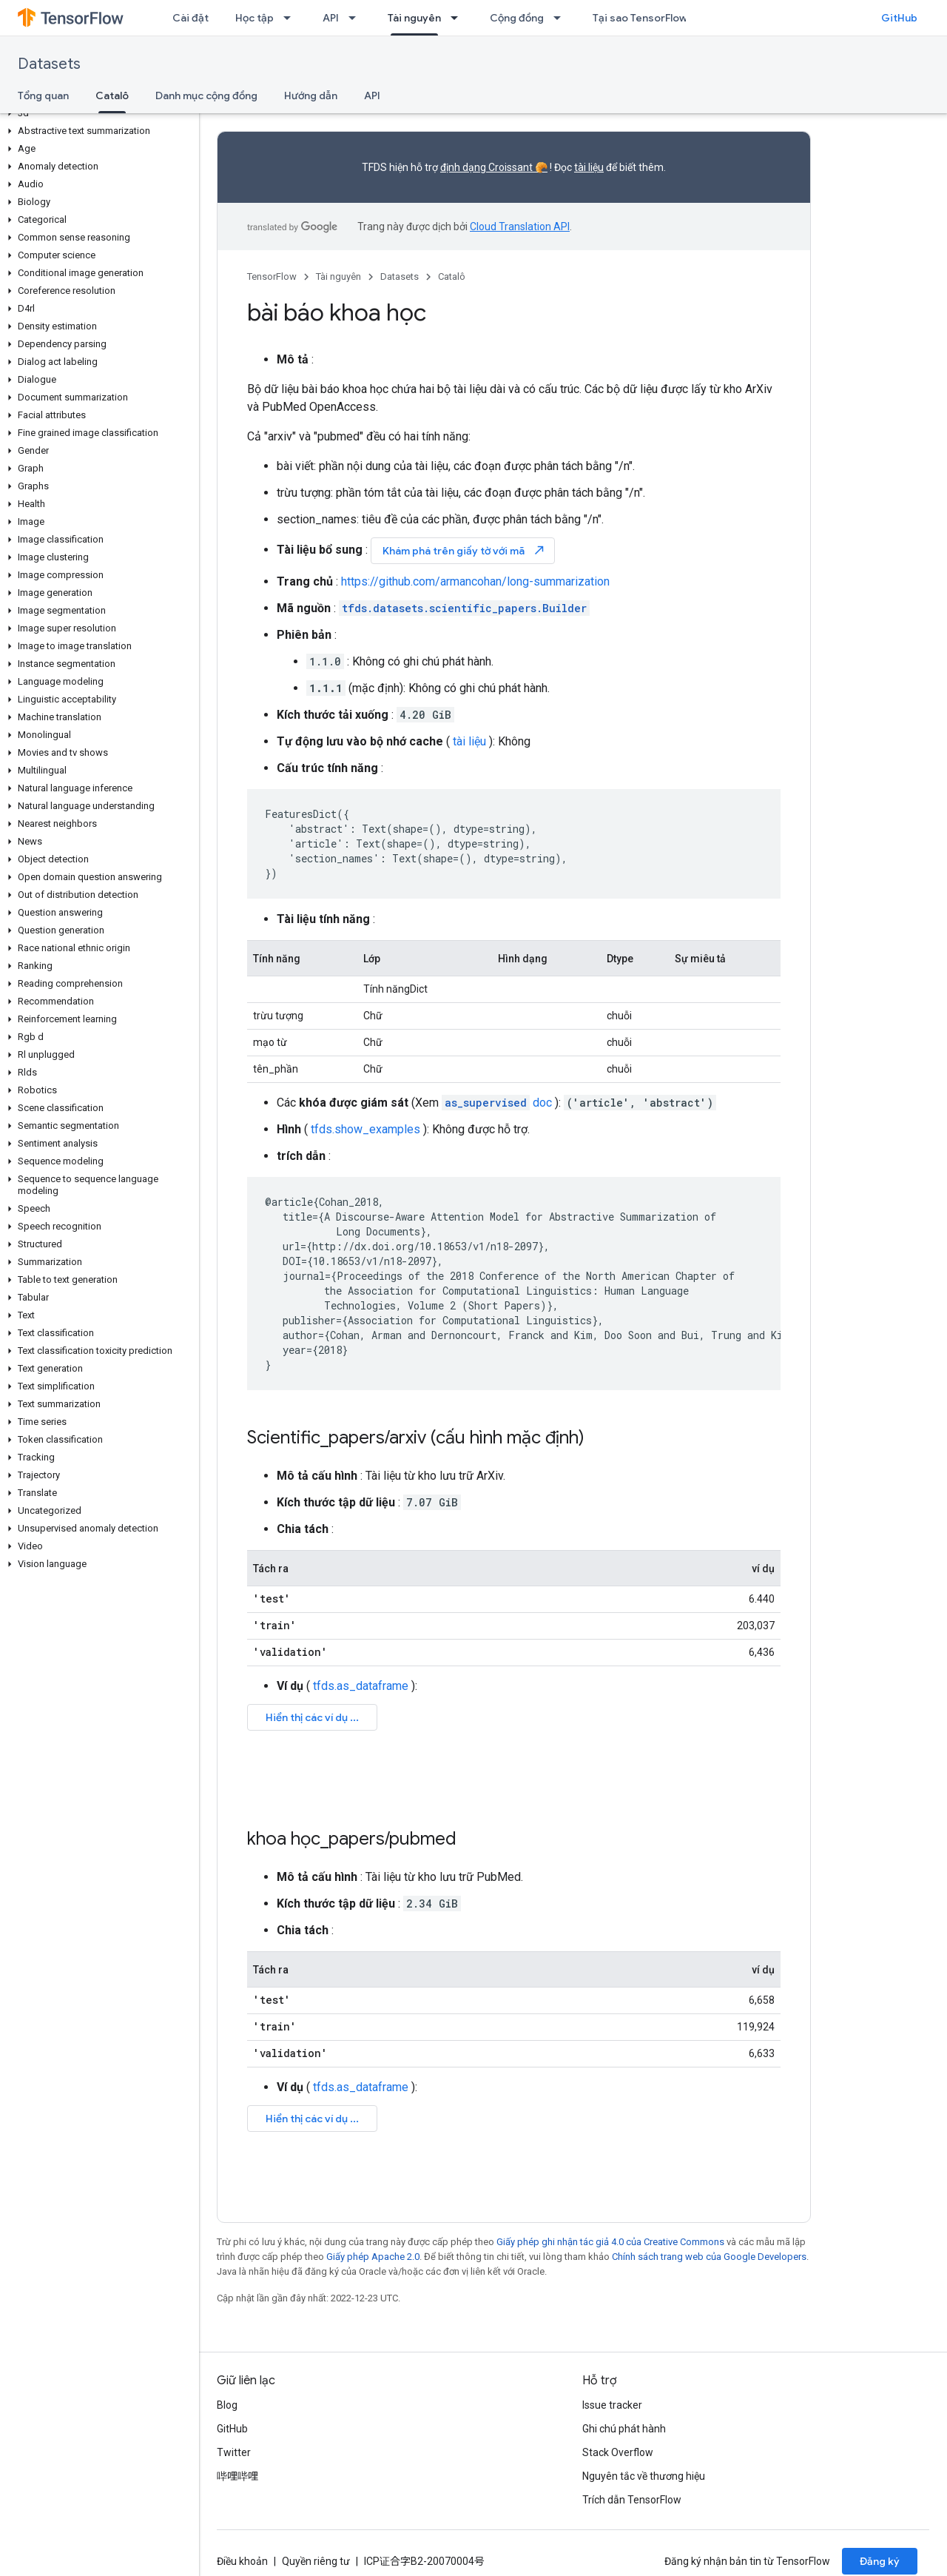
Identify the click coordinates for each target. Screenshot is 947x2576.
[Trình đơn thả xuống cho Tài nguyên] (458, 18)
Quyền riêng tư (316, 2561)
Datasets (49, 64)
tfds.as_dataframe (360, 1686)
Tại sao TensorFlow (640, 17)
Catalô (451, 276)
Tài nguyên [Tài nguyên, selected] (414, 17)
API (331, 17)
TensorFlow (272, 276)
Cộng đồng (517, 17)
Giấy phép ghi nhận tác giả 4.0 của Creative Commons (610, 2241)
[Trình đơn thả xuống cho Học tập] (291, 18)
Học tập (254, 17)
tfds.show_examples (365, 1129)
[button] (96, 113)
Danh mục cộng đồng (206, 95)
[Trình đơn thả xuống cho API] (356, 18)
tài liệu (589, 167)
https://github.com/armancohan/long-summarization (475, 581)
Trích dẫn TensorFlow (631, 2500)
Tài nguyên (338, 276)
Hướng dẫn (310, 95)
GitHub (899, 17)
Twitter (234, 2452)
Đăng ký (880, 2561)
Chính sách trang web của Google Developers (709, 2256)
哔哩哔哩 (237, 2476)
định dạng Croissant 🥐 (493, 167)
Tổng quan (43, 95)
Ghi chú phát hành (624, 2429)
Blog (227, 2405)
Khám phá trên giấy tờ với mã (464, 550)
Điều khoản (242, 2561)
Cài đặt (190, 17)
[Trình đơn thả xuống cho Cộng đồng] (561, 18)
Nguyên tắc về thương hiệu (643, 2476)
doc (497, 1103)
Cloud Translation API (520, 226)
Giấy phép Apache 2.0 (372, 2256)
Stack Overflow (617, 2452)
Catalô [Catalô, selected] (112, 95)
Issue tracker (612, 2405)
